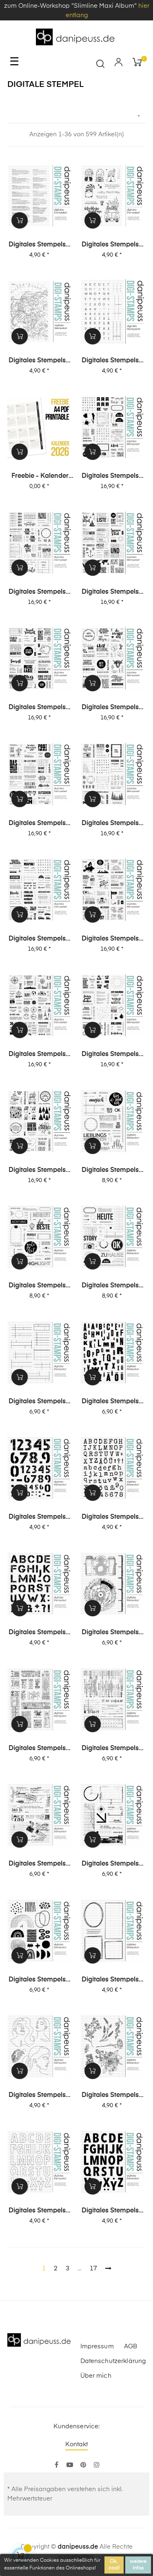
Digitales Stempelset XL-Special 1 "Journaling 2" (113, 824)
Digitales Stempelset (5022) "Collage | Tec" (113, 1864)
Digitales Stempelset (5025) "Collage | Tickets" (40, 1749)
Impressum (97, 2346)
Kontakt (76, 2444)
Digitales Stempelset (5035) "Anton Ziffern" (40, 1517)
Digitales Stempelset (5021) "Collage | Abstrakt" (40, 1980)
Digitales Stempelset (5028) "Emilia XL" (113, 1517)
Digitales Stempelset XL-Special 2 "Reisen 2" (113, 592)
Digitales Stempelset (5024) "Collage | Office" (113, 1749)
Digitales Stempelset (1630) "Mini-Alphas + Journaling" (113, 361)
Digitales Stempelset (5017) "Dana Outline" (40, 2211)
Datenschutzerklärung (113, 2361)
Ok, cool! (114, 2565)
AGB (130, 2346)
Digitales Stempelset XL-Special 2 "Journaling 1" (40, 592)
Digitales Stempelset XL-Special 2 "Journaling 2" (113, 476)
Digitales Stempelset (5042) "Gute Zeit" (40, 1286)
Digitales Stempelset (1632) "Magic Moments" (113, 245)
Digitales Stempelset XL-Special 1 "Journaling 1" (40, 939)
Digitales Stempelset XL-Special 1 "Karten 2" (113, 1054)
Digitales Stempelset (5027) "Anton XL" (40, 1633)
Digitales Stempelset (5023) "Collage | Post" (40, 1864)
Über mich (95, 2376)
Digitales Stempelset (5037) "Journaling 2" (40, 1402)
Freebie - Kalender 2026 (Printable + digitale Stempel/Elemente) (40, 476)
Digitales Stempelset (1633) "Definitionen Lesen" (40, 245)
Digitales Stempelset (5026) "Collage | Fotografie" (113, 1633)
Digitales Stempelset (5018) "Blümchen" (113, 2095)
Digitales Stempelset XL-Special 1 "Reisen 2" (113, 939)
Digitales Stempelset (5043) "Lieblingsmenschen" (113, 1170)
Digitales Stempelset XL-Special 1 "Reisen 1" (40, 1054)
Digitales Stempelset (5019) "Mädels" (40, 2095)
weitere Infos (138, 2565)
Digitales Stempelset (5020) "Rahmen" (113, 1980)
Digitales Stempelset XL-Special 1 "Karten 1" (40, 1170)
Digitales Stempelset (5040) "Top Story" (113, 1286)
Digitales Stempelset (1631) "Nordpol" (40, 361)
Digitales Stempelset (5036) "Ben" (113, 1402)
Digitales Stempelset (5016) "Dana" (113, 2211)
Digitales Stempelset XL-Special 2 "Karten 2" (113, 708)
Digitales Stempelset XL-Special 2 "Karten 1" (40, 824)
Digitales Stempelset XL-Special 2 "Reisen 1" (40, 708)
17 (93, 2268)
